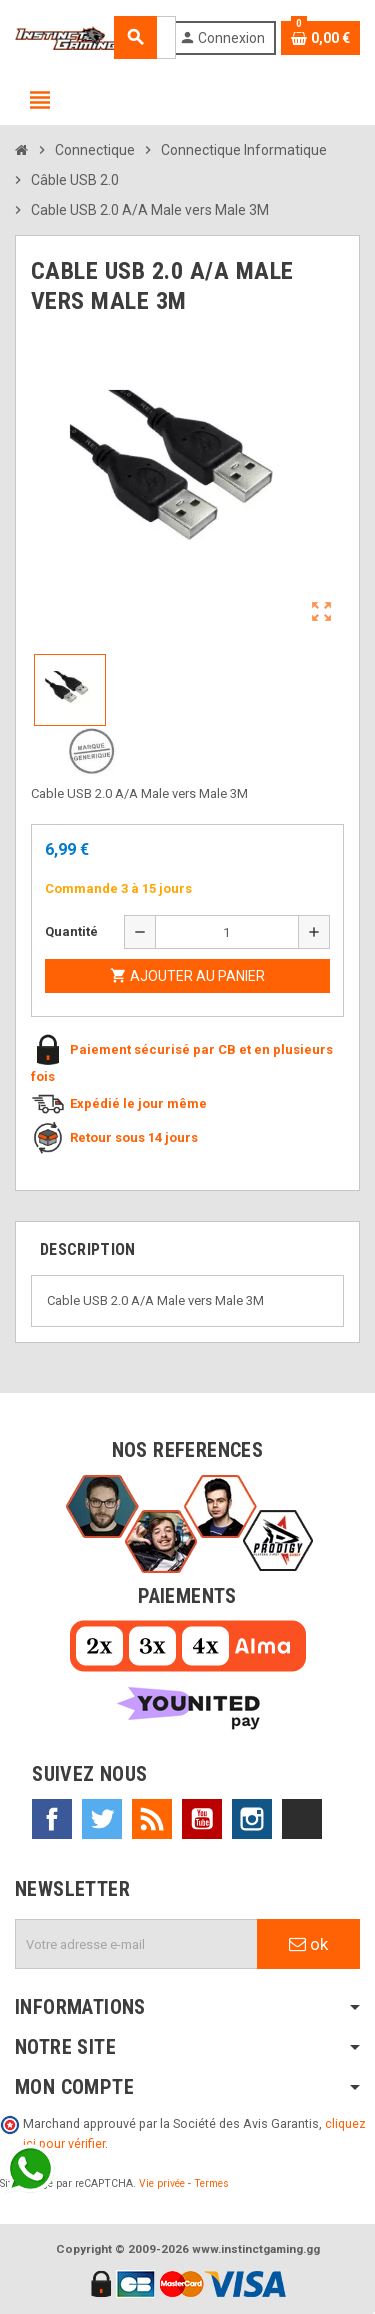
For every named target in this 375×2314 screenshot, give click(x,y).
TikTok (302, 1819)
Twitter (102, 1819)
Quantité (71, 931)
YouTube (202, 1819)
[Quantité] (227, 932)
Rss (152, 1819)
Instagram (252, 1819)
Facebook (52, 1819)
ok (308, 1944)
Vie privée (162, 2183)
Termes (211, 2183)
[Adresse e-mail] (136, 1944)
